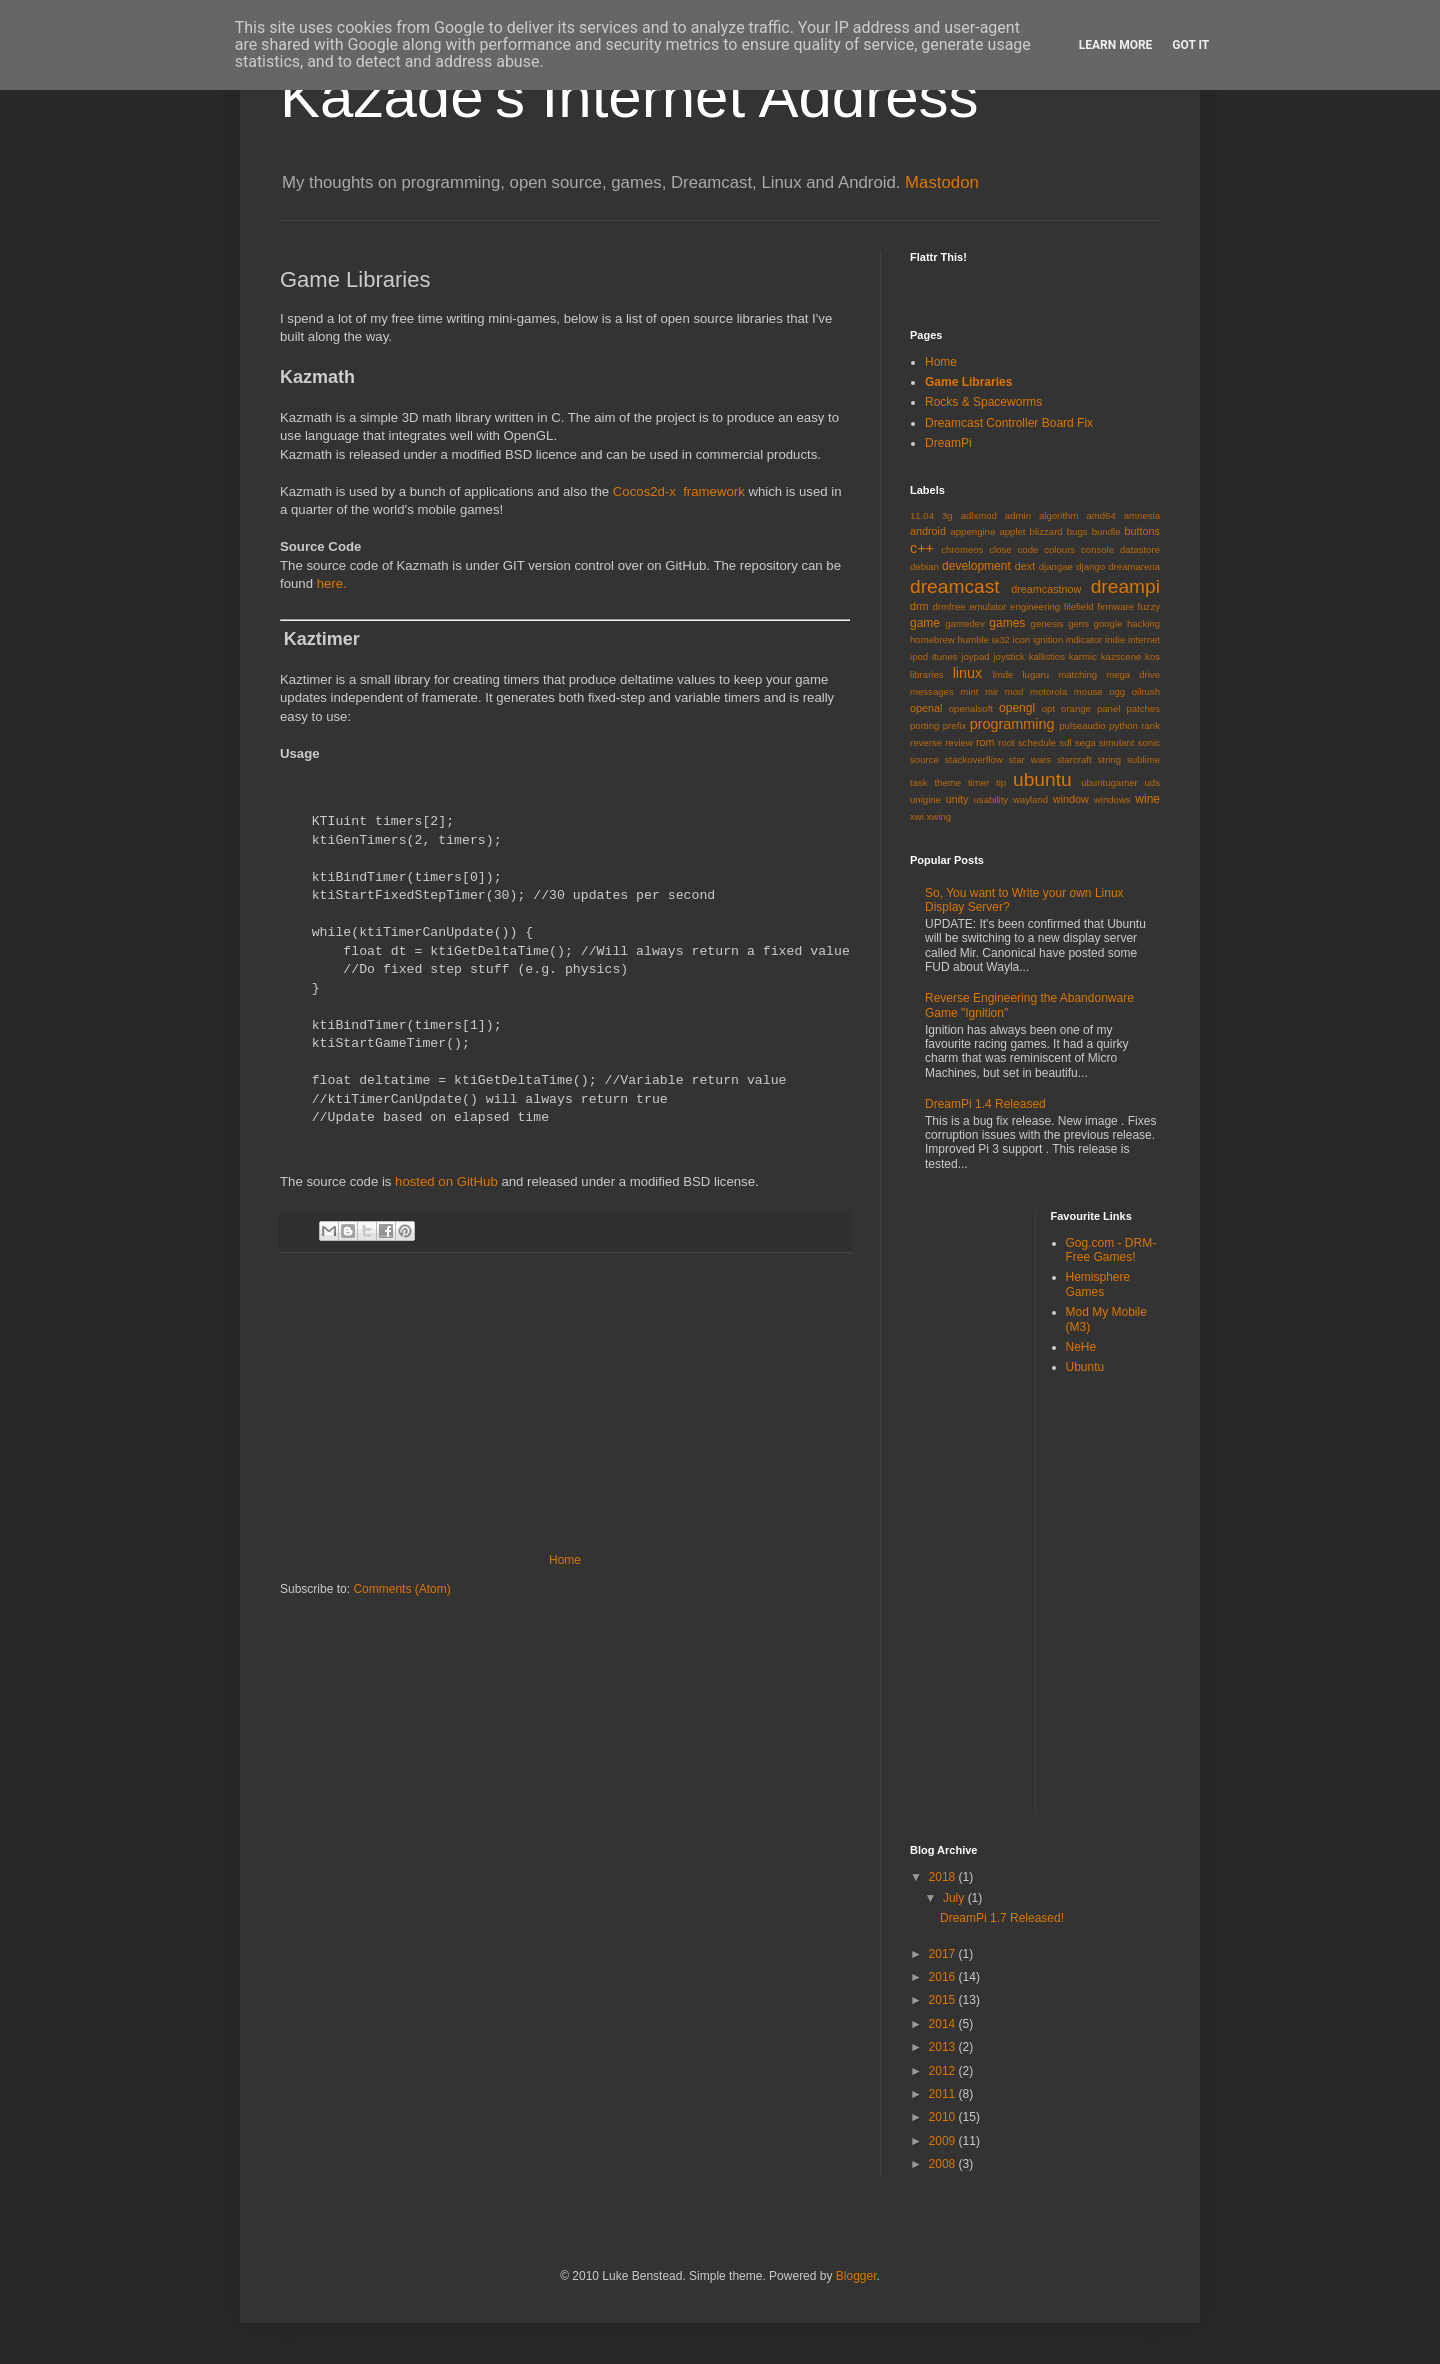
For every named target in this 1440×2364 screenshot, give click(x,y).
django (1090, 566)
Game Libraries (968, 382)
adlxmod (979, 515)
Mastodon (942, 182)
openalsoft (971, 708)
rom (985, 742)
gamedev (964, 623)
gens (1078, 623)
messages (932, 691)
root (1006, 742)
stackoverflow (974, 759)
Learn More (1116, 45)
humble (973, 639)
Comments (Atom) (401, 1589)
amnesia (1142, 515)
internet (1144, 639)
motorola (1048, 691)
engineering (1035, 606)
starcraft (1074, 759)
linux (968, 673)
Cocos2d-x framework (679, 491)
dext (1025, 566)
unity (957, 799)
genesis (1047, 623)
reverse (926, 742)
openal (926, 708)
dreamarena (1134, 566)
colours (1059, 549)
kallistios (1047, 656)
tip (1001, 782)
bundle (1106, 531)
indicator (1084, 639)
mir (991, 691)
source (924, 759)
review (959, 742)
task (919, 782)
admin (1018, 515)
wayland (1030, 799)
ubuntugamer (1109, 782)
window (1071, 799)
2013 (944, 2047)
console (1097, 549)
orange (1076, 708)
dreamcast (955, 586)
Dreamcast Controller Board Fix (1009, 423)
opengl (1017, 708)
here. (332, 583)
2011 (944, 2094)
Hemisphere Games (1098, 1284)
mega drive (1133, 674)
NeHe (1081, 1347)
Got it (1190, 45)
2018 (944, 1877)
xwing (939, 816)
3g (947, 515)
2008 (944, 2164)
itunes (945, 656)
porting (924, 725)
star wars (1030, 759)
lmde (1003, 674)
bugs (1077, 531)
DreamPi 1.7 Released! (1002, 1918)
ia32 (1001, 639)
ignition (1048, 639)
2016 (944, 1977)
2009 (944, 2141)
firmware (1115, 606)
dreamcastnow (1046, 589)
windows (1112, 799)
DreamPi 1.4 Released (985, 1104)
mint (969, 691)
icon (1022, 639)
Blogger (856, 2276)
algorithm (1058, 515)
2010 (944, 2117)
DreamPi (948, 443)
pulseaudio (1082, 725)
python (1123, 725)
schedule (1037, 742)
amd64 (1100, 515)
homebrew (932, 639)
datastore (1140, 549)
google (1108, 623)
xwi (917, 816)
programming (1012, 724)
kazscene (1121, 656)
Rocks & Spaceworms (983, 402)
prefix (954, 725)
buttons (1142, 531)
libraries (927, 674)
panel (1108, 708)
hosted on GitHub (446, 1181)
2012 (944, 2071)
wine (1147, 799)
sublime (1143, 759)
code (1028, 549)
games (1007, 623)
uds (1152, 782)
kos (1152, 656)
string (1109, 759)
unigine (925, 799)
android (928, 531)
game (925, 623)
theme (947, 782)
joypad (975, 656)
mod (1014, 691)
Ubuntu (1085, 1367)
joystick (1008, 656)
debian (924, 566)
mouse (1088, 691)
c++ (922, 548)
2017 (944, 1954)
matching (1077, 674)
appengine (972, 531)
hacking (1143, 623)
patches (1143, 708)
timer (978, 782)
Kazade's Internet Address (629, 96)
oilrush (1146, 691)
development (976, 566)
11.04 (922, 515)
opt (1048, 708)
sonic (1149, 742)
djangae (1056, 566)
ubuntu (1042, 779)
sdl (1065, 742)
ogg (1117, 691)
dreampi (1125, 586)
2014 (944, 2024)
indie (1115, 639)
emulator (987, 606)
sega (1085, 742)
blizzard (1046, 531)
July (955, 1898)
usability (991, 799)
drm (919, 606)
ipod (919, 656)
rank (1150, 725)
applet (1012, 531)
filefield (1079, 606)
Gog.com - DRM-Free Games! (1111, 1250)
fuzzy (1149, 606)
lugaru (1035, 674)
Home (565, 1560)
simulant (1117, 742)
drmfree (949, 606)
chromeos (962, 549)
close (1000, 549)
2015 (944, 2000)
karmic (1083, 656)
